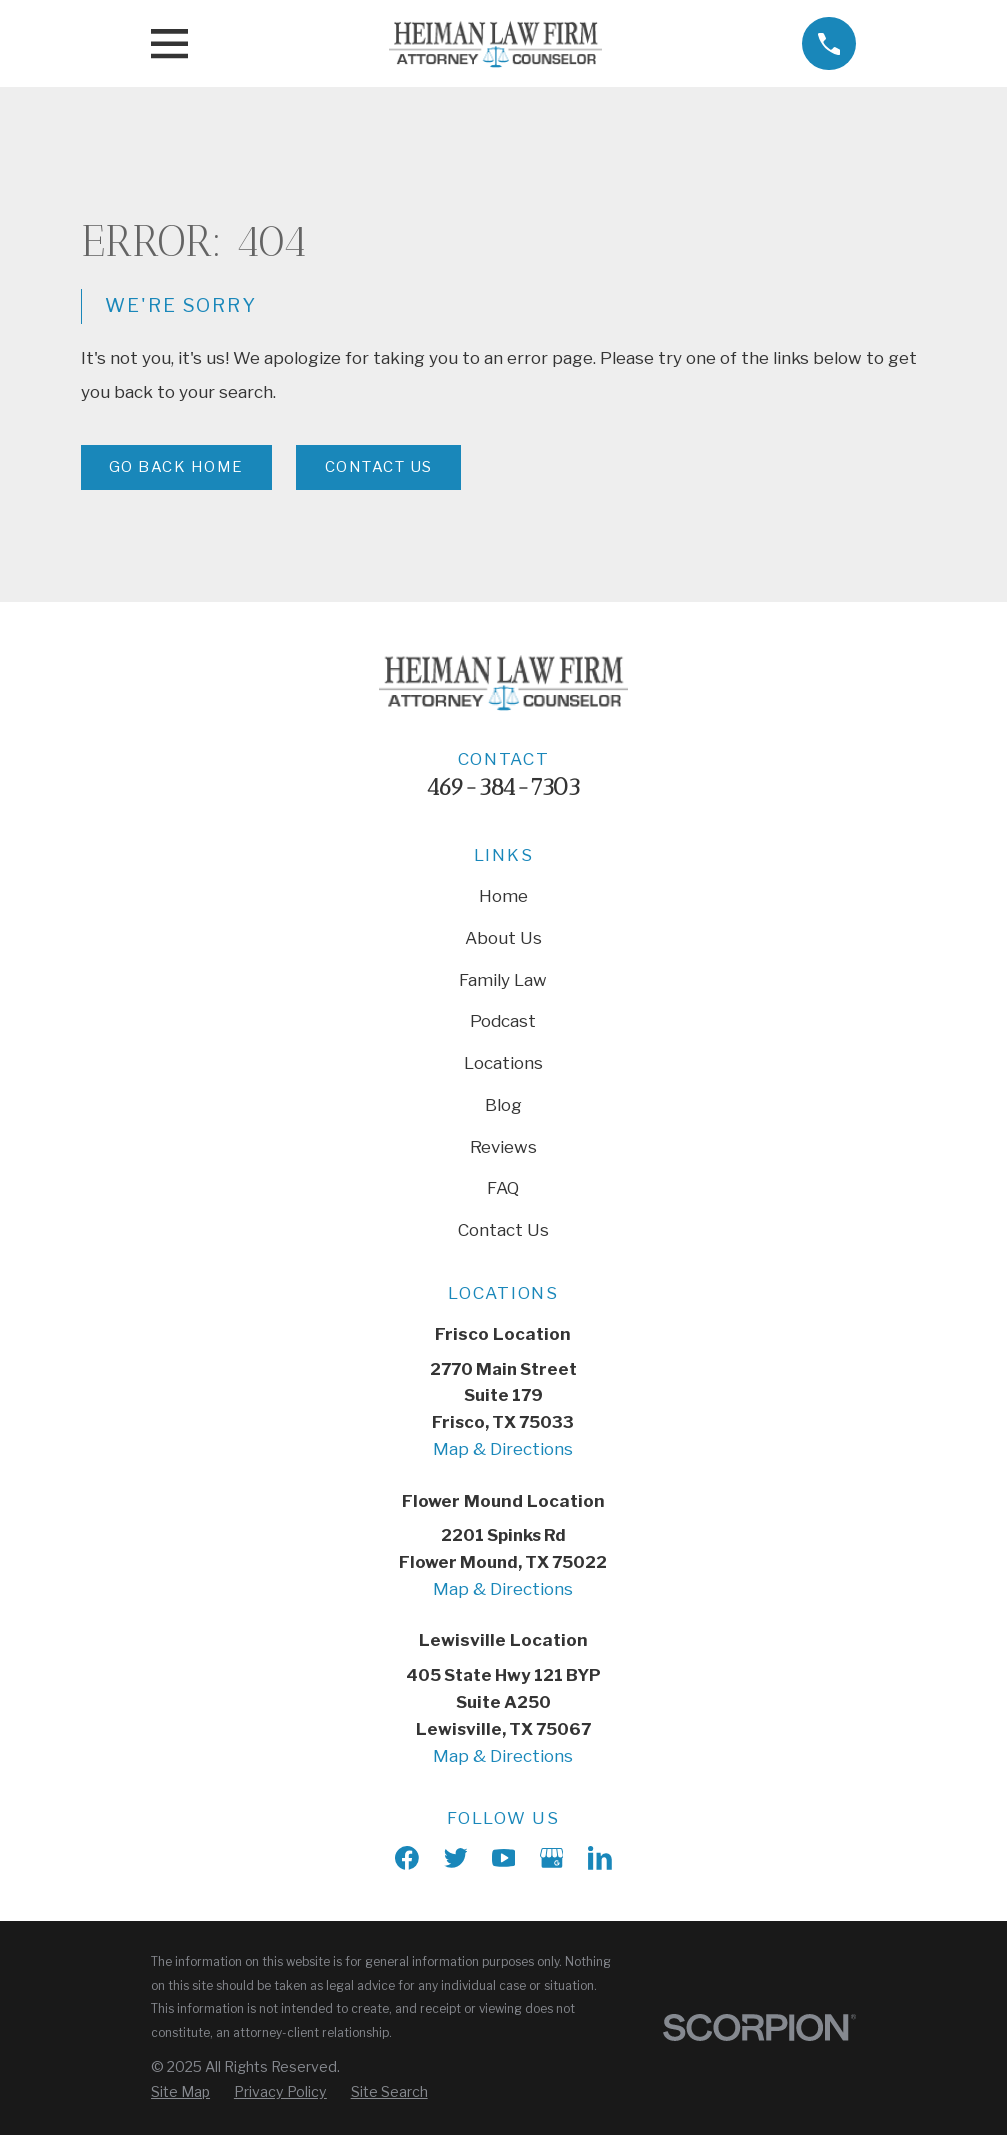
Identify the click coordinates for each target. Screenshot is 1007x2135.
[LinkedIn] (600, 1858)
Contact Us (379, 467)
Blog (503, 1105)
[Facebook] (407, 1858)
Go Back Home (176, 467)
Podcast (503, 1021)
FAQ (503, 1188)
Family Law (503, 980)
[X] (456, 1858)
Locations (503, 1063)
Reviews (503, 1147)
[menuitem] (180, 2092)
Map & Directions (503, 1449)
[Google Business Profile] (552, 1858)
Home (503, 896)
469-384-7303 (503, 787)
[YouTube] (504, 1858)
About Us (503, 938)
